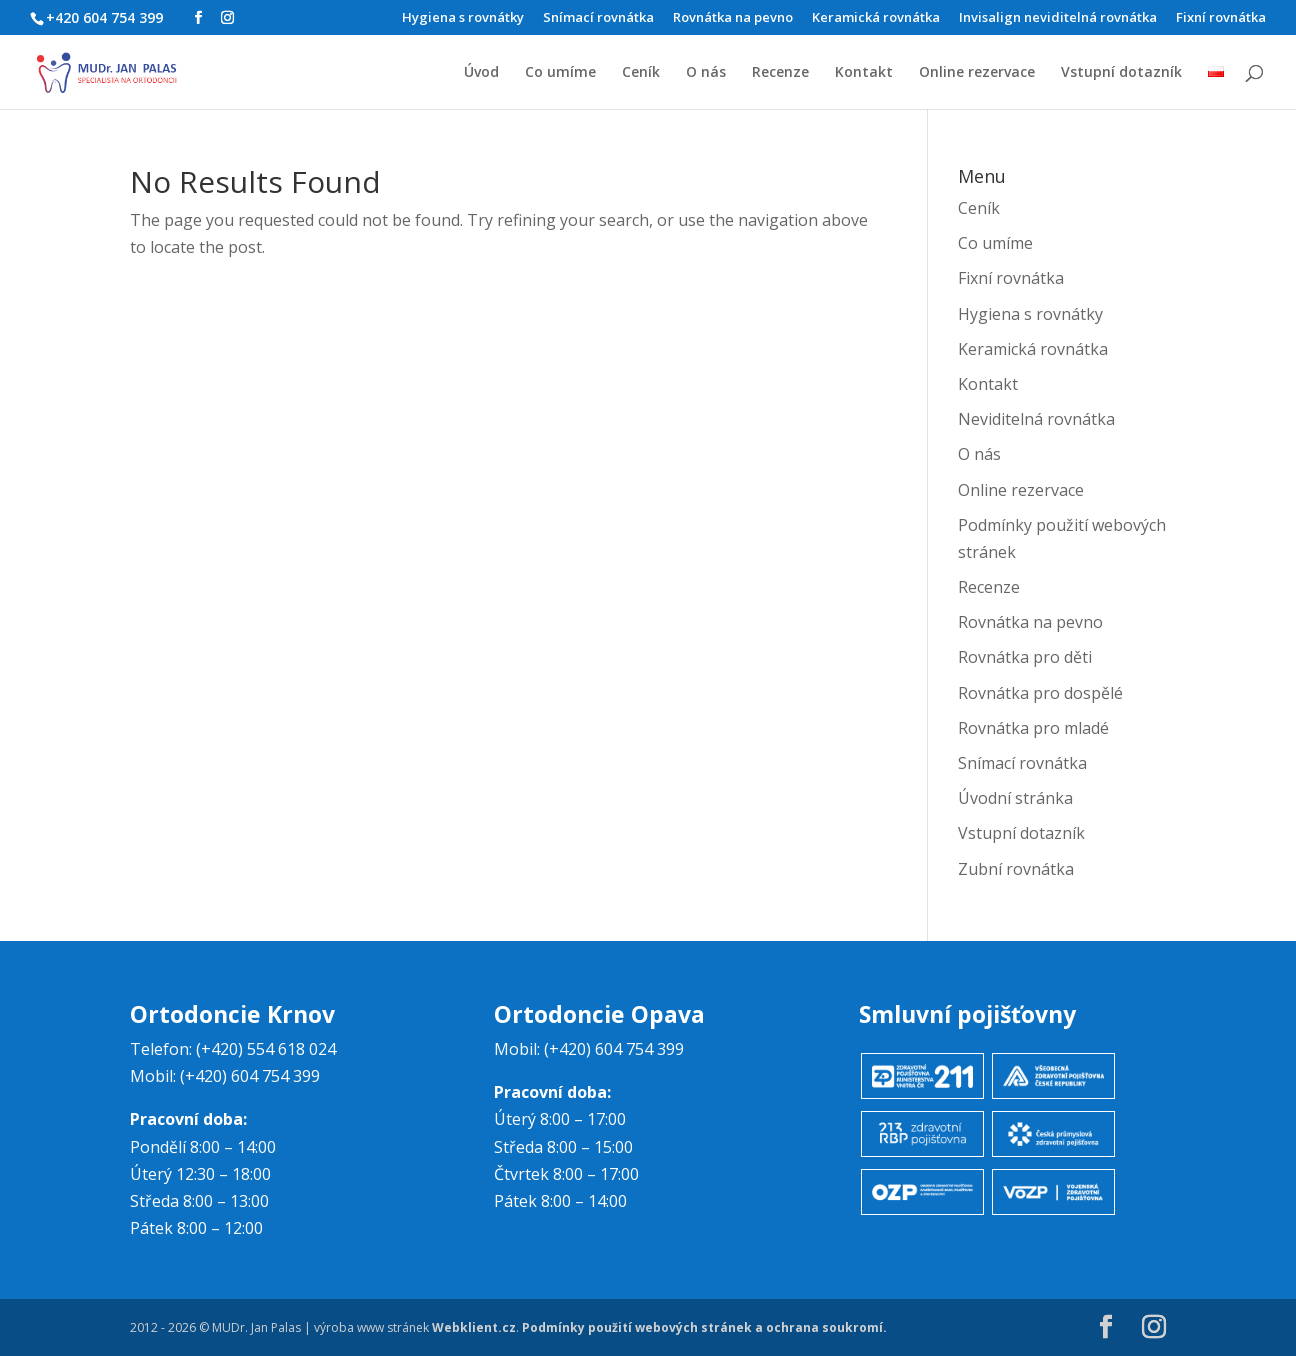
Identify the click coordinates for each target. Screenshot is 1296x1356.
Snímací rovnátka (598, 18)
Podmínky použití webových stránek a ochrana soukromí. (704, 1327)
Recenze (780, 73)
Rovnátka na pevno (733, 18)
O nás (706, 73)
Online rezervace (977, 73)
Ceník (641, 73)
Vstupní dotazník (1121, 73)
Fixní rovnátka (1221, 18)
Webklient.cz (474, 1327)
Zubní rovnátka (1016, 869)
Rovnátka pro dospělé (1040, 693)
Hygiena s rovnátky (463, 18)
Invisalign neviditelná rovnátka (1058, 18)
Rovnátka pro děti (1025, 657)
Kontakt (864, 73)
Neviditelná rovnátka (1036, 419)
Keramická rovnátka (876, 18)
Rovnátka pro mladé (1033, 728)
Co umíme (560, 73)
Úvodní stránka (1015, 798)
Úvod (481, 73)
